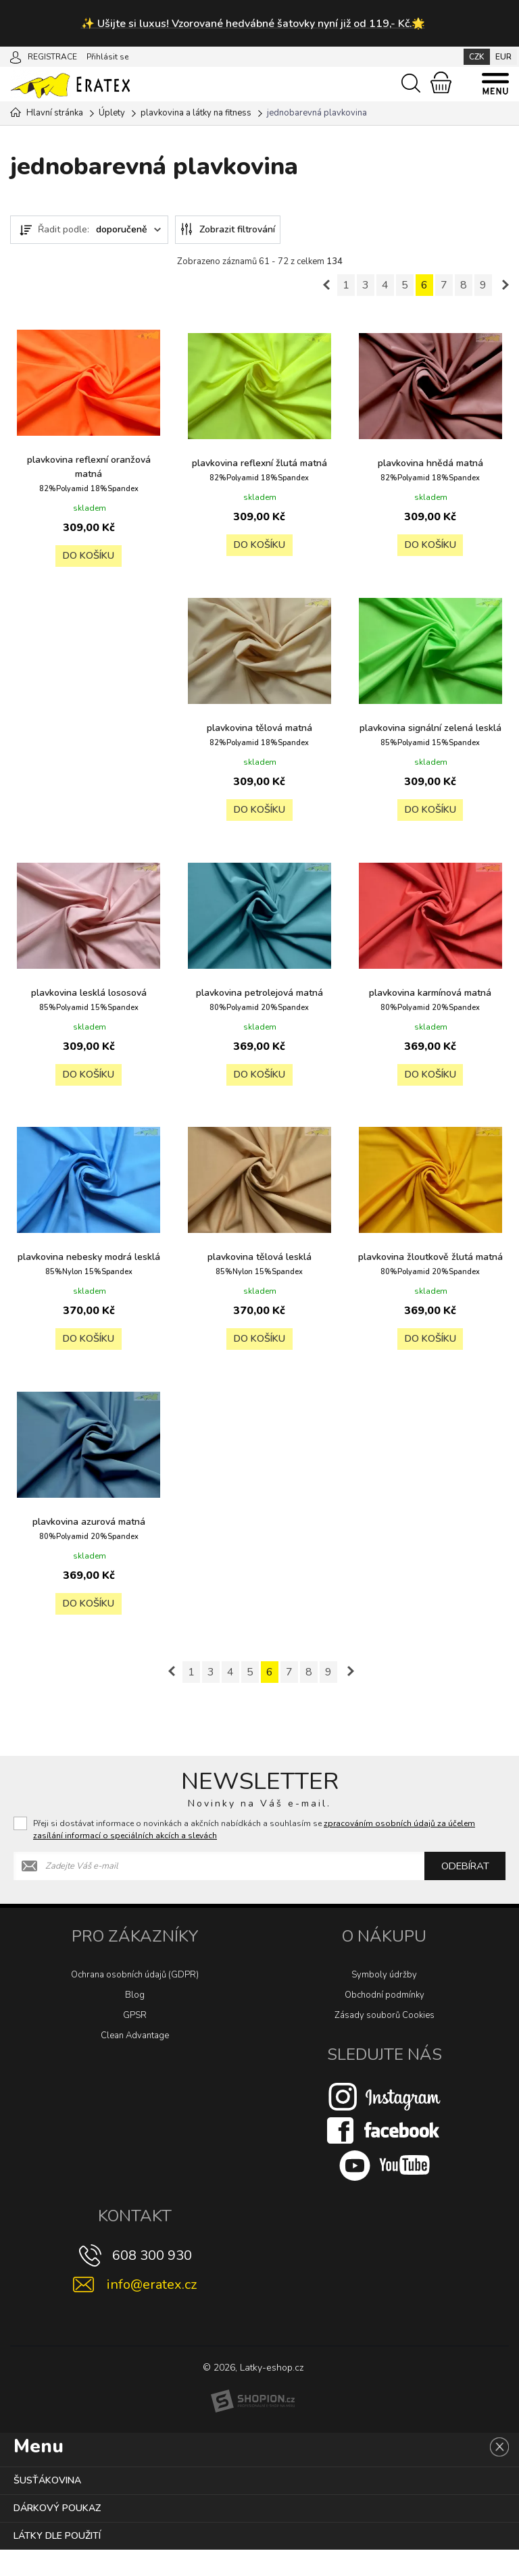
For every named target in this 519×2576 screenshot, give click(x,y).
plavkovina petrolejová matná (430, 990)
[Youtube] (384, 2191)
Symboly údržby (384, 2001)
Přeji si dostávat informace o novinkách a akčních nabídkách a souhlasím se (254, 1855)
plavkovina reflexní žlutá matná (259, 468)
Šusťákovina (47, 2506)
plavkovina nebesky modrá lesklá (430, 1261)
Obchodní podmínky (384, 2021)
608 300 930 (152, 2282)
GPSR (135, 2042)
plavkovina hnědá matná (430, 461)
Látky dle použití (57, 2562)
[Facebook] (384, 2156)
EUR (503, 56)
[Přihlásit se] (15, 56)
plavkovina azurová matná (430, 1532)
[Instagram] (384, 2122)
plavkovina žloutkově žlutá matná (259, 1539)
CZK (477, 56)
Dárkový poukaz (57, 2534)
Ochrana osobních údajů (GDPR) (135, 2001)
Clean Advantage (135, 2062)
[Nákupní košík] (440, 82)
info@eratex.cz (152, 2311)
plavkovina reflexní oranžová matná (89, 464)
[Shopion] (253, 2427)
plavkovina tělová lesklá (88, 1532)
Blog (135, 2021)
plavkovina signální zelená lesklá (88, 997)
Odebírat (465, 1892)
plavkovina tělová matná (430, 725)
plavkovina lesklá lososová (259, 990)
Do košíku (88, 556)
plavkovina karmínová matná (259, 1254)
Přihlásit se (107, 56)
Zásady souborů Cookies (385, 2042)
